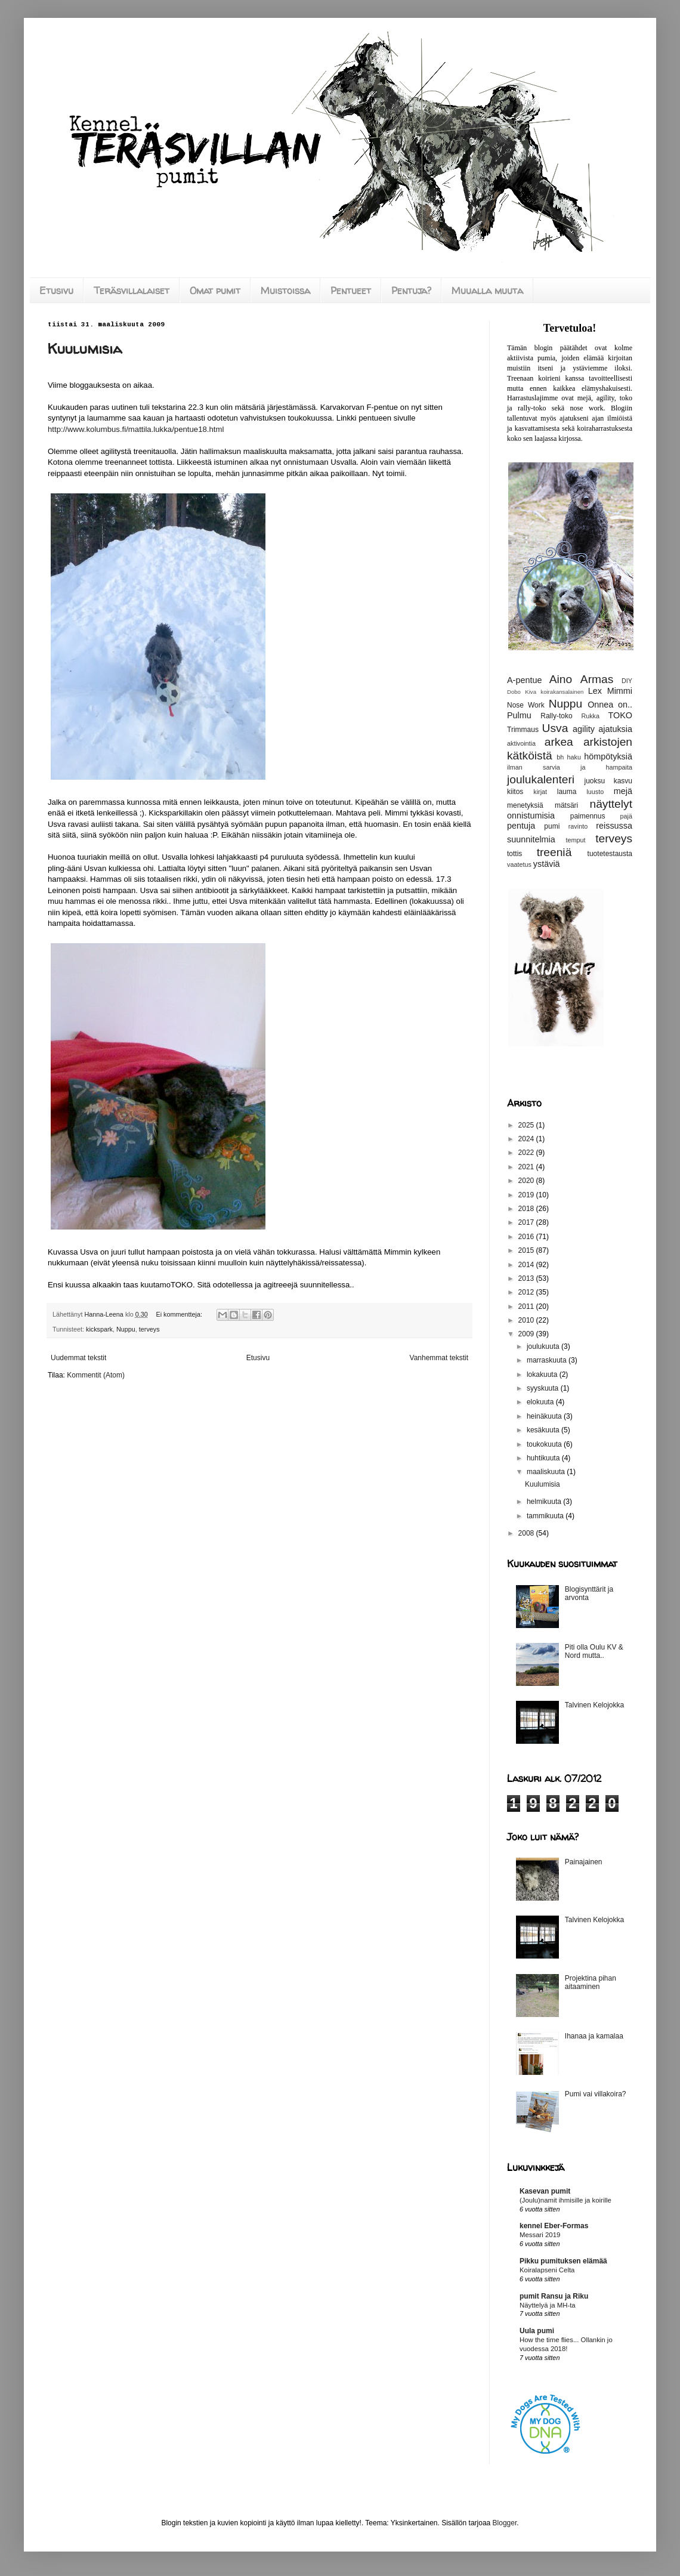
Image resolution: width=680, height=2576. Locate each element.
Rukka (590, 715)
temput (575, 840)
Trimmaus (523, 729)
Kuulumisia (85, 349)
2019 (527, 1195)
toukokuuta (545, 1444)
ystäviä (546, 864)
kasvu (623, 781)
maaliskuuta (547, 1472)
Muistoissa (285, 290)
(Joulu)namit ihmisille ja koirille (565, 2200)
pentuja (521, 825)
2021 (527, 1167)
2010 (527, 1320)
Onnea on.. (610, 704)
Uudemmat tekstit (78, 1358)
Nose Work (526, 705)
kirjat (540, 791)
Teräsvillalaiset (131, 290)
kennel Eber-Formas (554, 2226)
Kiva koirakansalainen (554, 691)
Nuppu (125, 1329)
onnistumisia (531, 815)
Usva (555, 728)
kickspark (99, 1329)
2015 (527, 1250)
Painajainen (583, 1862)
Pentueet (350, 290)
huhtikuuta (544, 1458)
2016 (527, 1237)
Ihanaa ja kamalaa (594, 2036)
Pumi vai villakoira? (595, 2094)
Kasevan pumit (545, 2191)
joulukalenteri (540, 779)
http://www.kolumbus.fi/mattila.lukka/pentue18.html (136, 429)
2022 (527, 1152)
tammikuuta (546, 1516)
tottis (514, 854)
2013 (527, 1278)
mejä (623, 791)
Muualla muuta (487, 290)
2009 (527, 1334)
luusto (595, 791)
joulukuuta (544, 1346)
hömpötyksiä (608, 756)
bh (560, 757)
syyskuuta (544, 1388)
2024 (527, 1139)
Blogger (505, 2523)
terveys (149, 1329)
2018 (527, 1208)
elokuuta (541, 1402)
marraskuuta (547, 1360)
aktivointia (521, 743)
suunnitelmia (531, 839)
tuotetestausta (610, 854)
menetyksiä (525, 805)
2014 (527, 1265)
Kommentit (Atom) (96, 1375)
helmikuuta (545, 1501)
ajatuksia (615, 729)
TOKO (620, 715)
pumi (552, 826)
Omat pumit (215, 290)
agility (584, 729)
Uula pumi (537, 2331)
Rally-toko (556, 716)
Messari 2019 (540, 2234)
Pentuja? (411, 290)
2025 (527, 1125)
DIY (627, 680)
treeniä (554, 852)
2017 (527, 1222)
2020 (527, 1180)
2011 (527, 1306)
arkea (559, 742)
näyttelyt (611, 804)
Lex (595, 691)
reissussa (614, 825)
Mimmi (619, 691)
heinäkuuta (545, 1416)
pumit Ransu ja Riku (554, 2296)
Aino (560, 679)
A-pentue (524, 680)
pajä (626, 816)
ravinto (578, 826)
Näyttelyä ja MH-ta (548, 2305)
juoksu (595, 781)
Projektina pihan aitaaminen (590, 1982)
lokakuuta (543, 1374)
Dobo (514, 691)
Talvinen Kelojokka (594, 1705)
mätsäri (566, 805)
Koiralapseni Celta (547, 2270)
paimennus (587, 816)
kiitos (515, 791)
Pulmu (519, 715)
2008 (527, 1533)
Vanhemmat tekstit (439, 1358)
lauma (567, 791)
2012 (527, 1292)
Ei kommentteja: (180, 1314)
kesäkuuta (544, 1430)
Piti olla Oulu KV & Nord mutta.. (594, 1651)
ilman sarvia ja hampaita (569, 767)
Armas (596, 679)
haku (574, 757)
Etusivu (56, 290)
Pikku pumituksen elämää (563, 2261)
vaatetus (519, 864)
